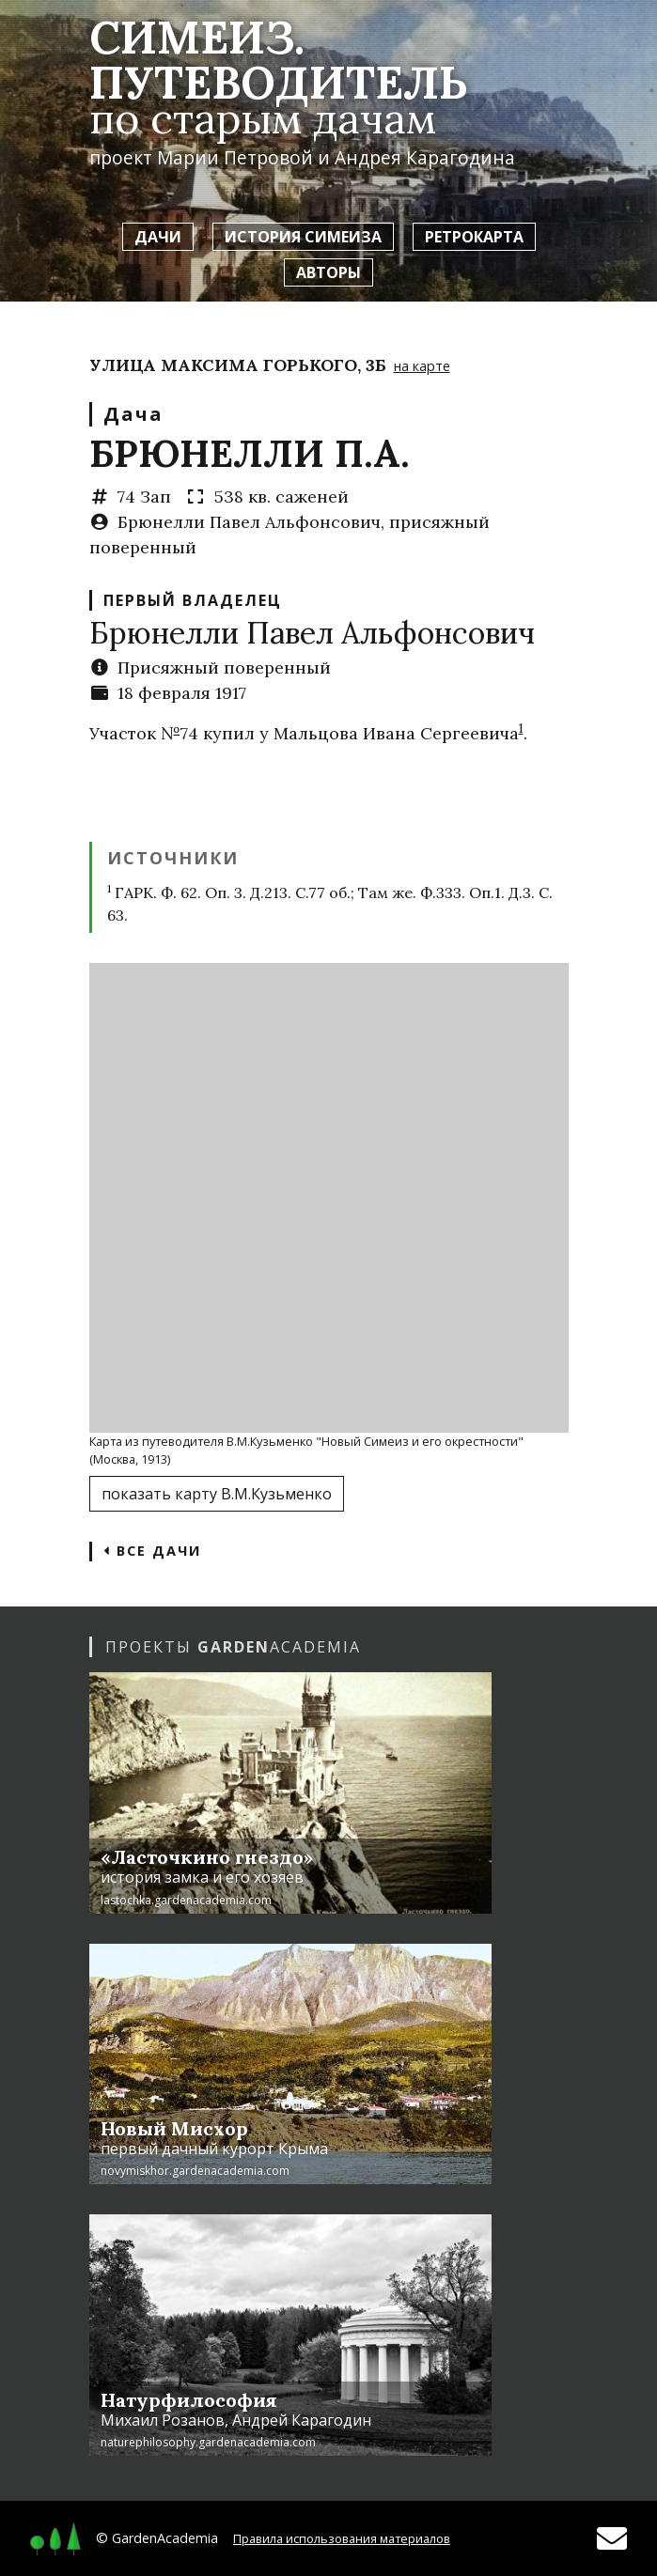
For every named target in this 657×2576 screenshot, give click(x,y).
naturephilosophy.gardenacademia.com (208, 2442)
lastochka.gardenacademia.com (186, 1900)
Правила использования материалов (341, 2538)
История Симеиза (303, 236)
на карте (422, 366)
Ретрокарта (474, 236)
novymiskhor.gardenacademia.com (195, 2171)
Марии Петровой (235, 157)
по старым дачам (262, 118)
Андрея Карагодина (425, 157)
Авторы (328, 272)
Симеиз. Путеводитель (278, 59)
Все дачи (152, 1551)
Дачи (157, 236)
